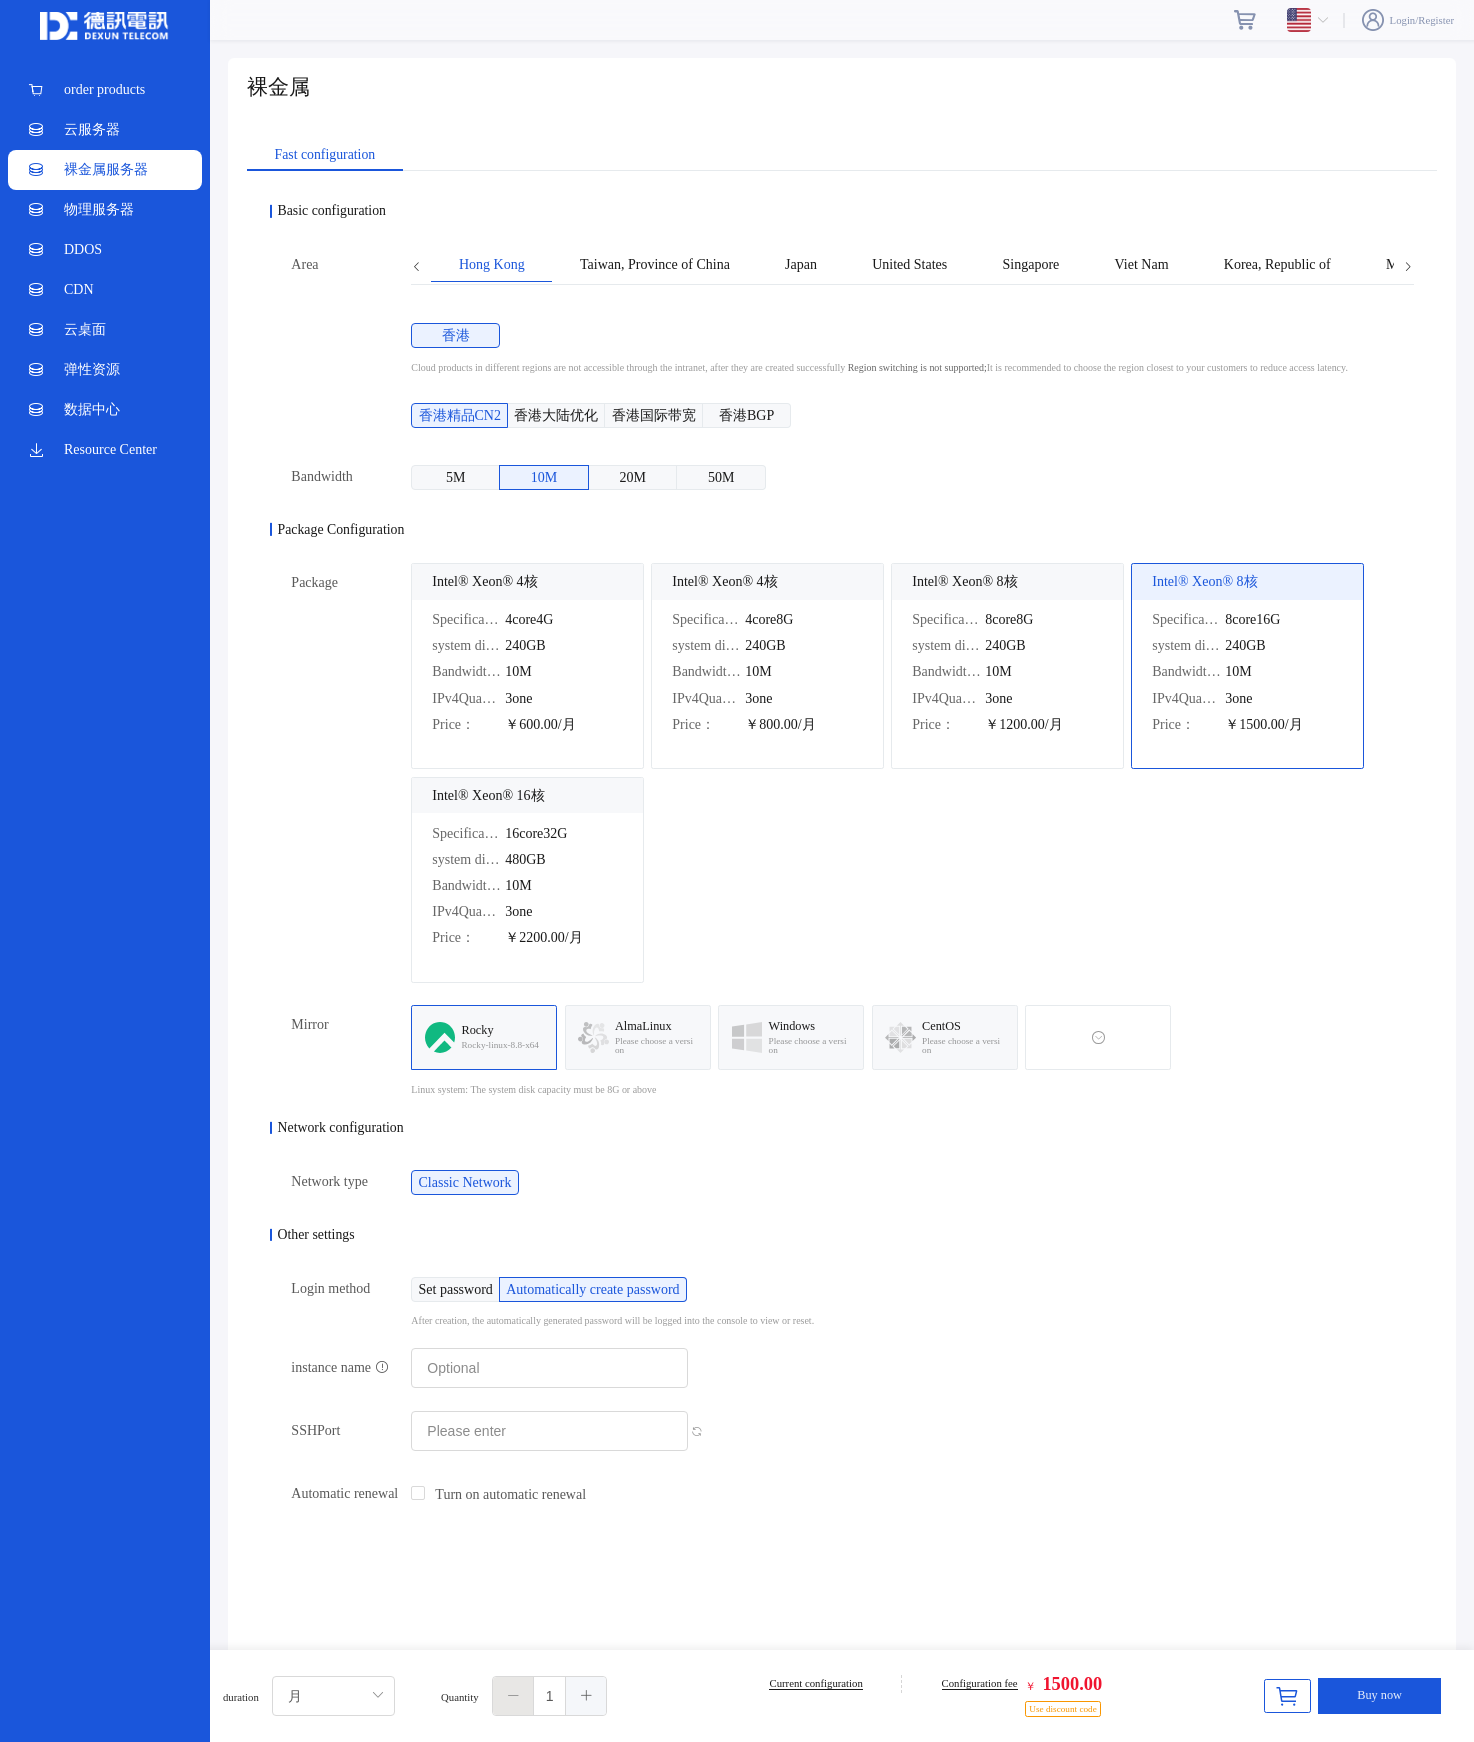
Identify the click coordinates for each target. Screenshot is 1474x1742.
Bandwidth (321, 476)
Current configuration (815, 1683)
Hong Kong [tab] (492, 265)
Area (304, 264)
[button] (513, 1696)
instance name (339, 1367)
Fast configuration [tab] (324, 155)
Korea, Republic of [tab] (1277, 265)
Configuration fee (980, 1683)
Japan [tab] (801, 265)
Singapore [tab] (1031, 265)
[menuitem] (105, 90)
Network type (329, 1181)
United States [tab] (909, 265)
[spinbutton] (549, 1696)
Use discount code (1062, 1709)
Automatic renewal (344, 1493)
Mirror (309, 1024)
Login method (330, 1288)
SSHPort (315, 1430)
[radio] (466, 335)
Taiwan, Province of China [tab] (655, 265)
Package (314, 582)
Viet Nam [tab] (1142, 265)
